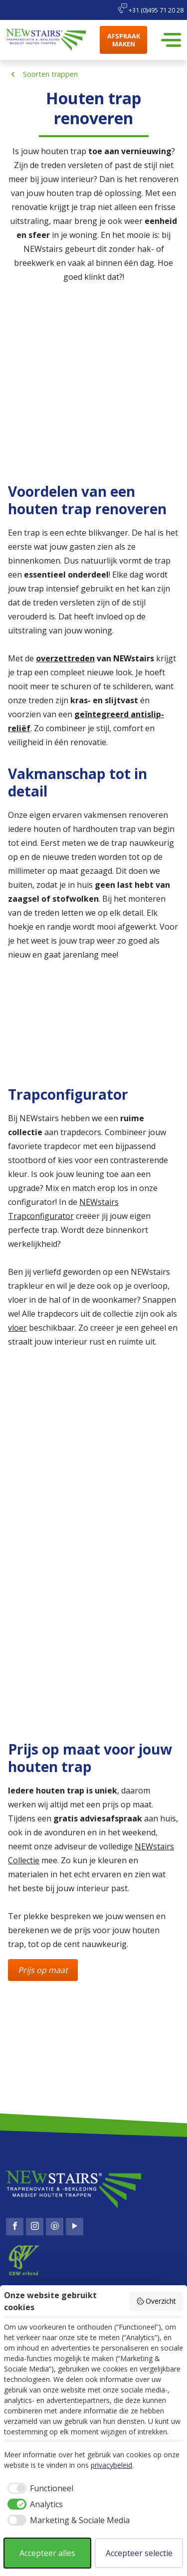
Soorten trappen (50, 74)
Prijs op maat (43, 1970)
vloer (17, 1327)
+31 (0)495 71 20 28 (151, 8)
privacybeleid (111, 2465)
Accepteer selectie (139, 2553)
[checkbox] (38, 2488)
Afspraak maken (123, 39)
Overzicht (156, 2301)
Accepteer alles (47, 2553)
